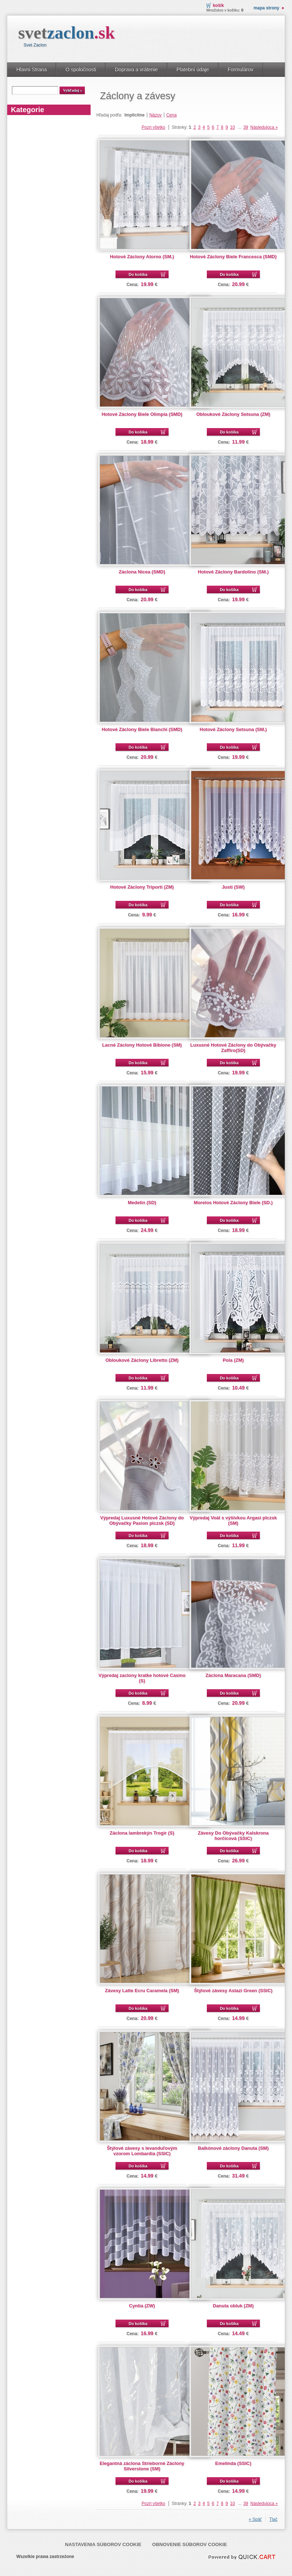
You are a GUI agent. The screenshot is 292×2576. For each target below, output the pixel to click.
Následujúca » (264, 127)
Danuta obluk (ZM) (233, 2305)
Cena (171, 115)
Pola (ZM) (233, 1360)
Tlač (273, 2519)
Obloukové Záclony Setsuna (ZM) (233, 414)
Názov (155, 115)
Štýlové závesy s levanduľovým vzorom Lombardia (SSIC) (142, 2150)
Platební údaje (192, 69)
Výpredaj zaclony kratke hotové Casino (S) (142, 1678)
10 (232, 127)
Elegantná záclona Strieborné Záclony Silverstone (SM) (142, 2466)
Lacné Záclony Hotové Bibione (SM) (142, 1045)
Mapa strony (266, 7)
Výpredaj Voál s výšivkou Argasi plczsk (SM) (233, 1520)
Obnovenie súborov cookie (189, 2544)
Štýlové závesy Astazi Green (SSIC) (233, 1990)
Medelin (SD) (142, 1202)
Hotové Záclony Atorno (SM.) (142, 256)
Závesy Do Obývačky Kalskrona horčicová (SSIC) (233, 1835)
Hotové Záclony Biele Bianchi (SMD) (142, 729)
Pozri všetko (153, 127)
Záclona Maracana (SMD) (233, 1675)
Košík (218, 5)
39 (245, 127)
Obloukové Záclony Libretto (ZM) (142, 1360)
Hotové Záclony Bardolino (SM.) (233, 571)
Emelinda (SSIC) (233, 2463)
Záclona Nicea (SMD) (142, 571)
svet (66, 32)
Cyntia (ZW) (142, 2305)
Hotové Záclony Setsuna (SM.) (233, 729)
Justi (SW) (233, 887)
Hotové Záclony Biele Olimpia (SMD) (141, 414)
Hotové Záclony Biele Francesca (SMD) (233, 256)
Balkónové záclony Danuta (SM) (233, 2148)
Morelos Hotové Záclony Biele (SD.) (233, 1202)
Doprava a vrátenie (136, 69)
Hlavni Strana (31, 69)
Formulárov (240, 69)
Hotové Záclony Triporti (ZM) (142, 887)
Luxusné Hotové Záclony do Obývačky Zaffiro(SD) (233, 1047)
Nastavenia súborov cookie (103, 2544)
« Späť (255, 2519)
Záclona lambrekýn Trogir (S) (142, 1833)
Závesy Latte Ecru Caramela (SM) (142, 1990)
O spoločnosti (80, 69)
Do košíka (137, 274)
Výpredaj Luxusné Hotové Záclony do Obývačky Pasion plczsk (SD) (142, 1520)
